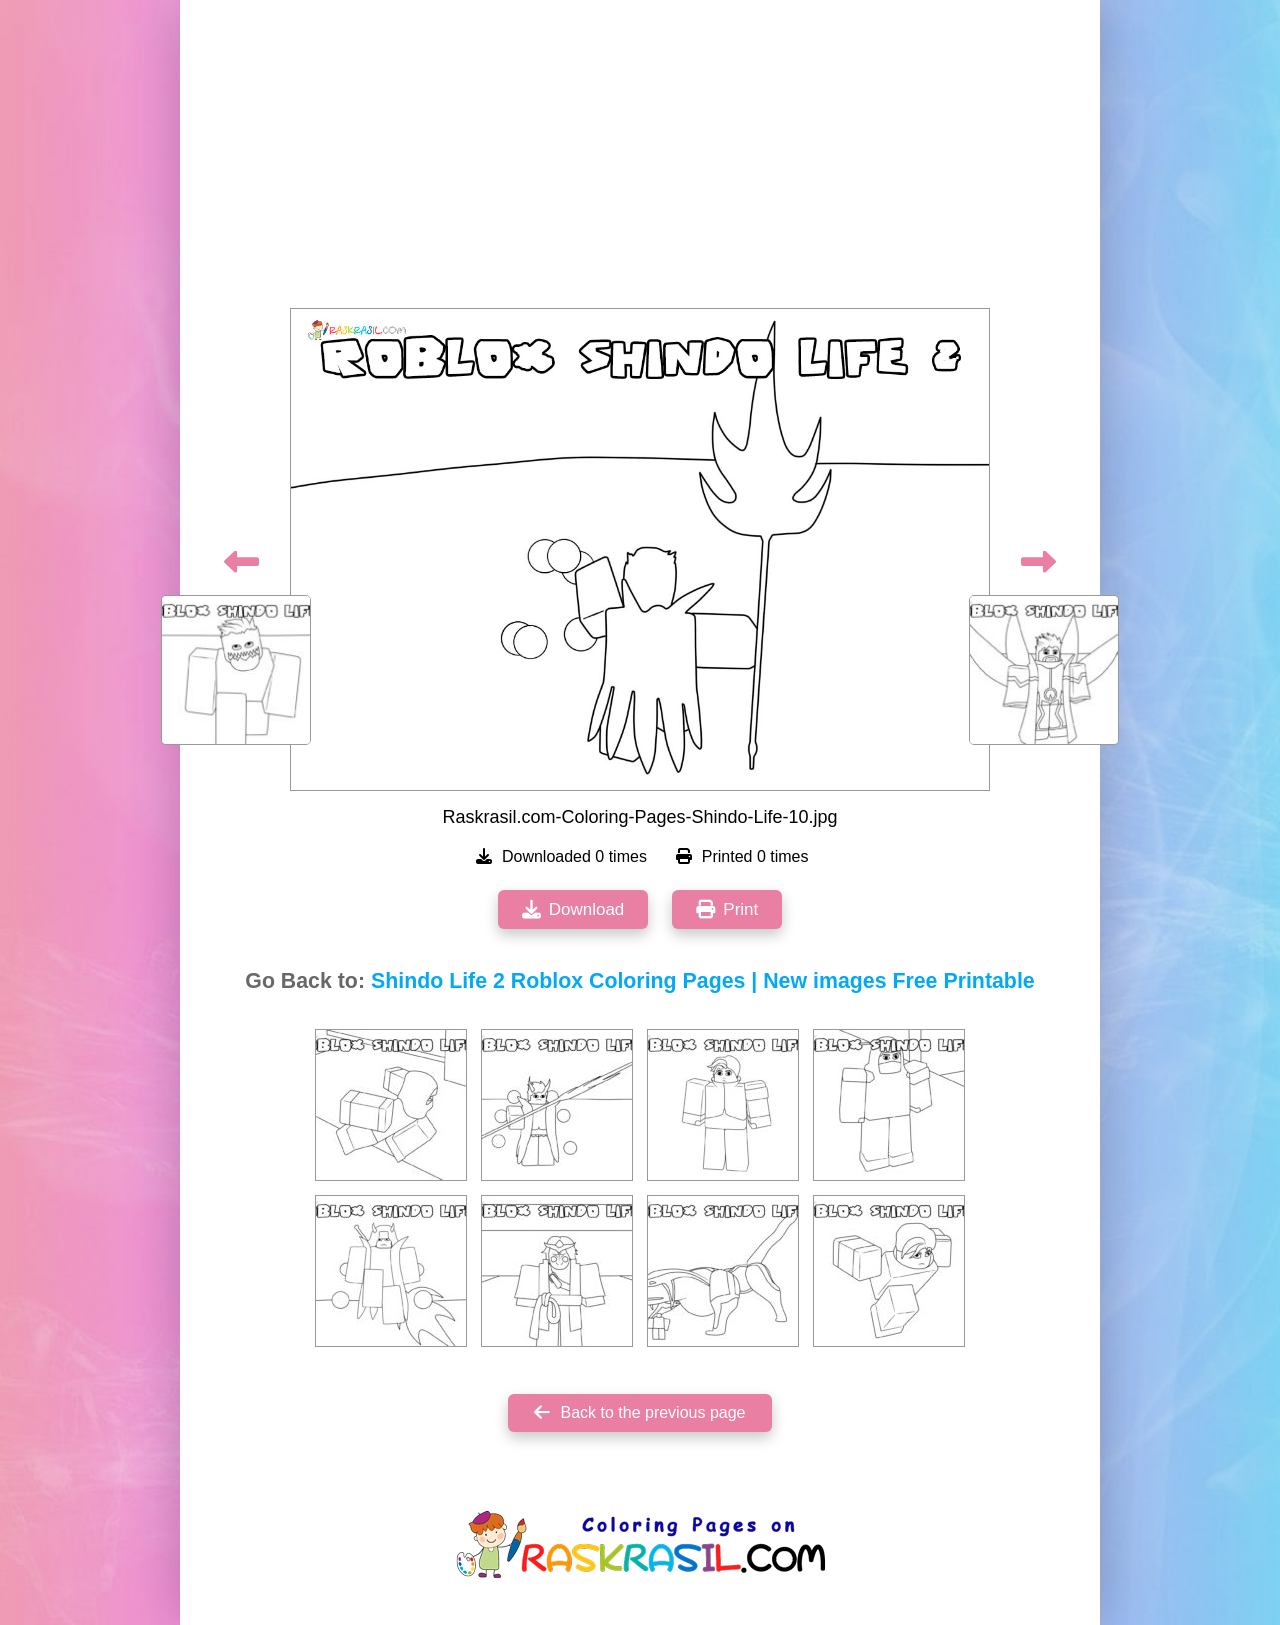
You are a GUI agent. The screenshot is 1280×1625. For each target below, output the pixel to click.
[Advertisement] (640, 160)
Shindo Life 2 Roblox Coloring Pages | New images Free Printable (703, 981)
